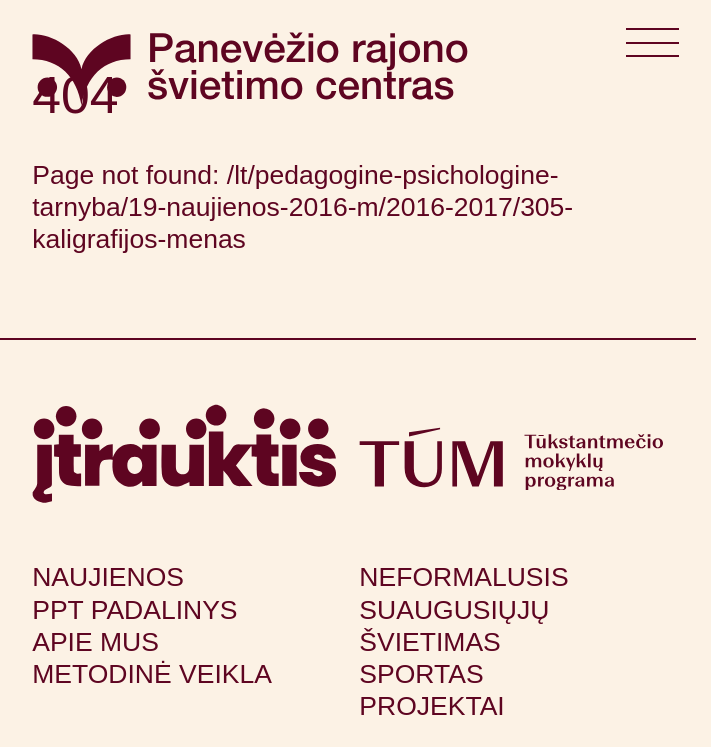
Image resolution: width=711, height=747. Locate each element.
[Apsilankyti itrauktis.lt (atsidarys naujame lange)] (184, 454)
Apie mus (95, 642)
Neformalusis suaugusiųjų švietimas (463, 609)
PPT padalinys (134, 610)
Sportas (421, 674)
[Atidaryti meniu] (653, 49)
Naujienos (108, 577)
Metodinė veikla (152, 674)
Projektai (431, 706)
